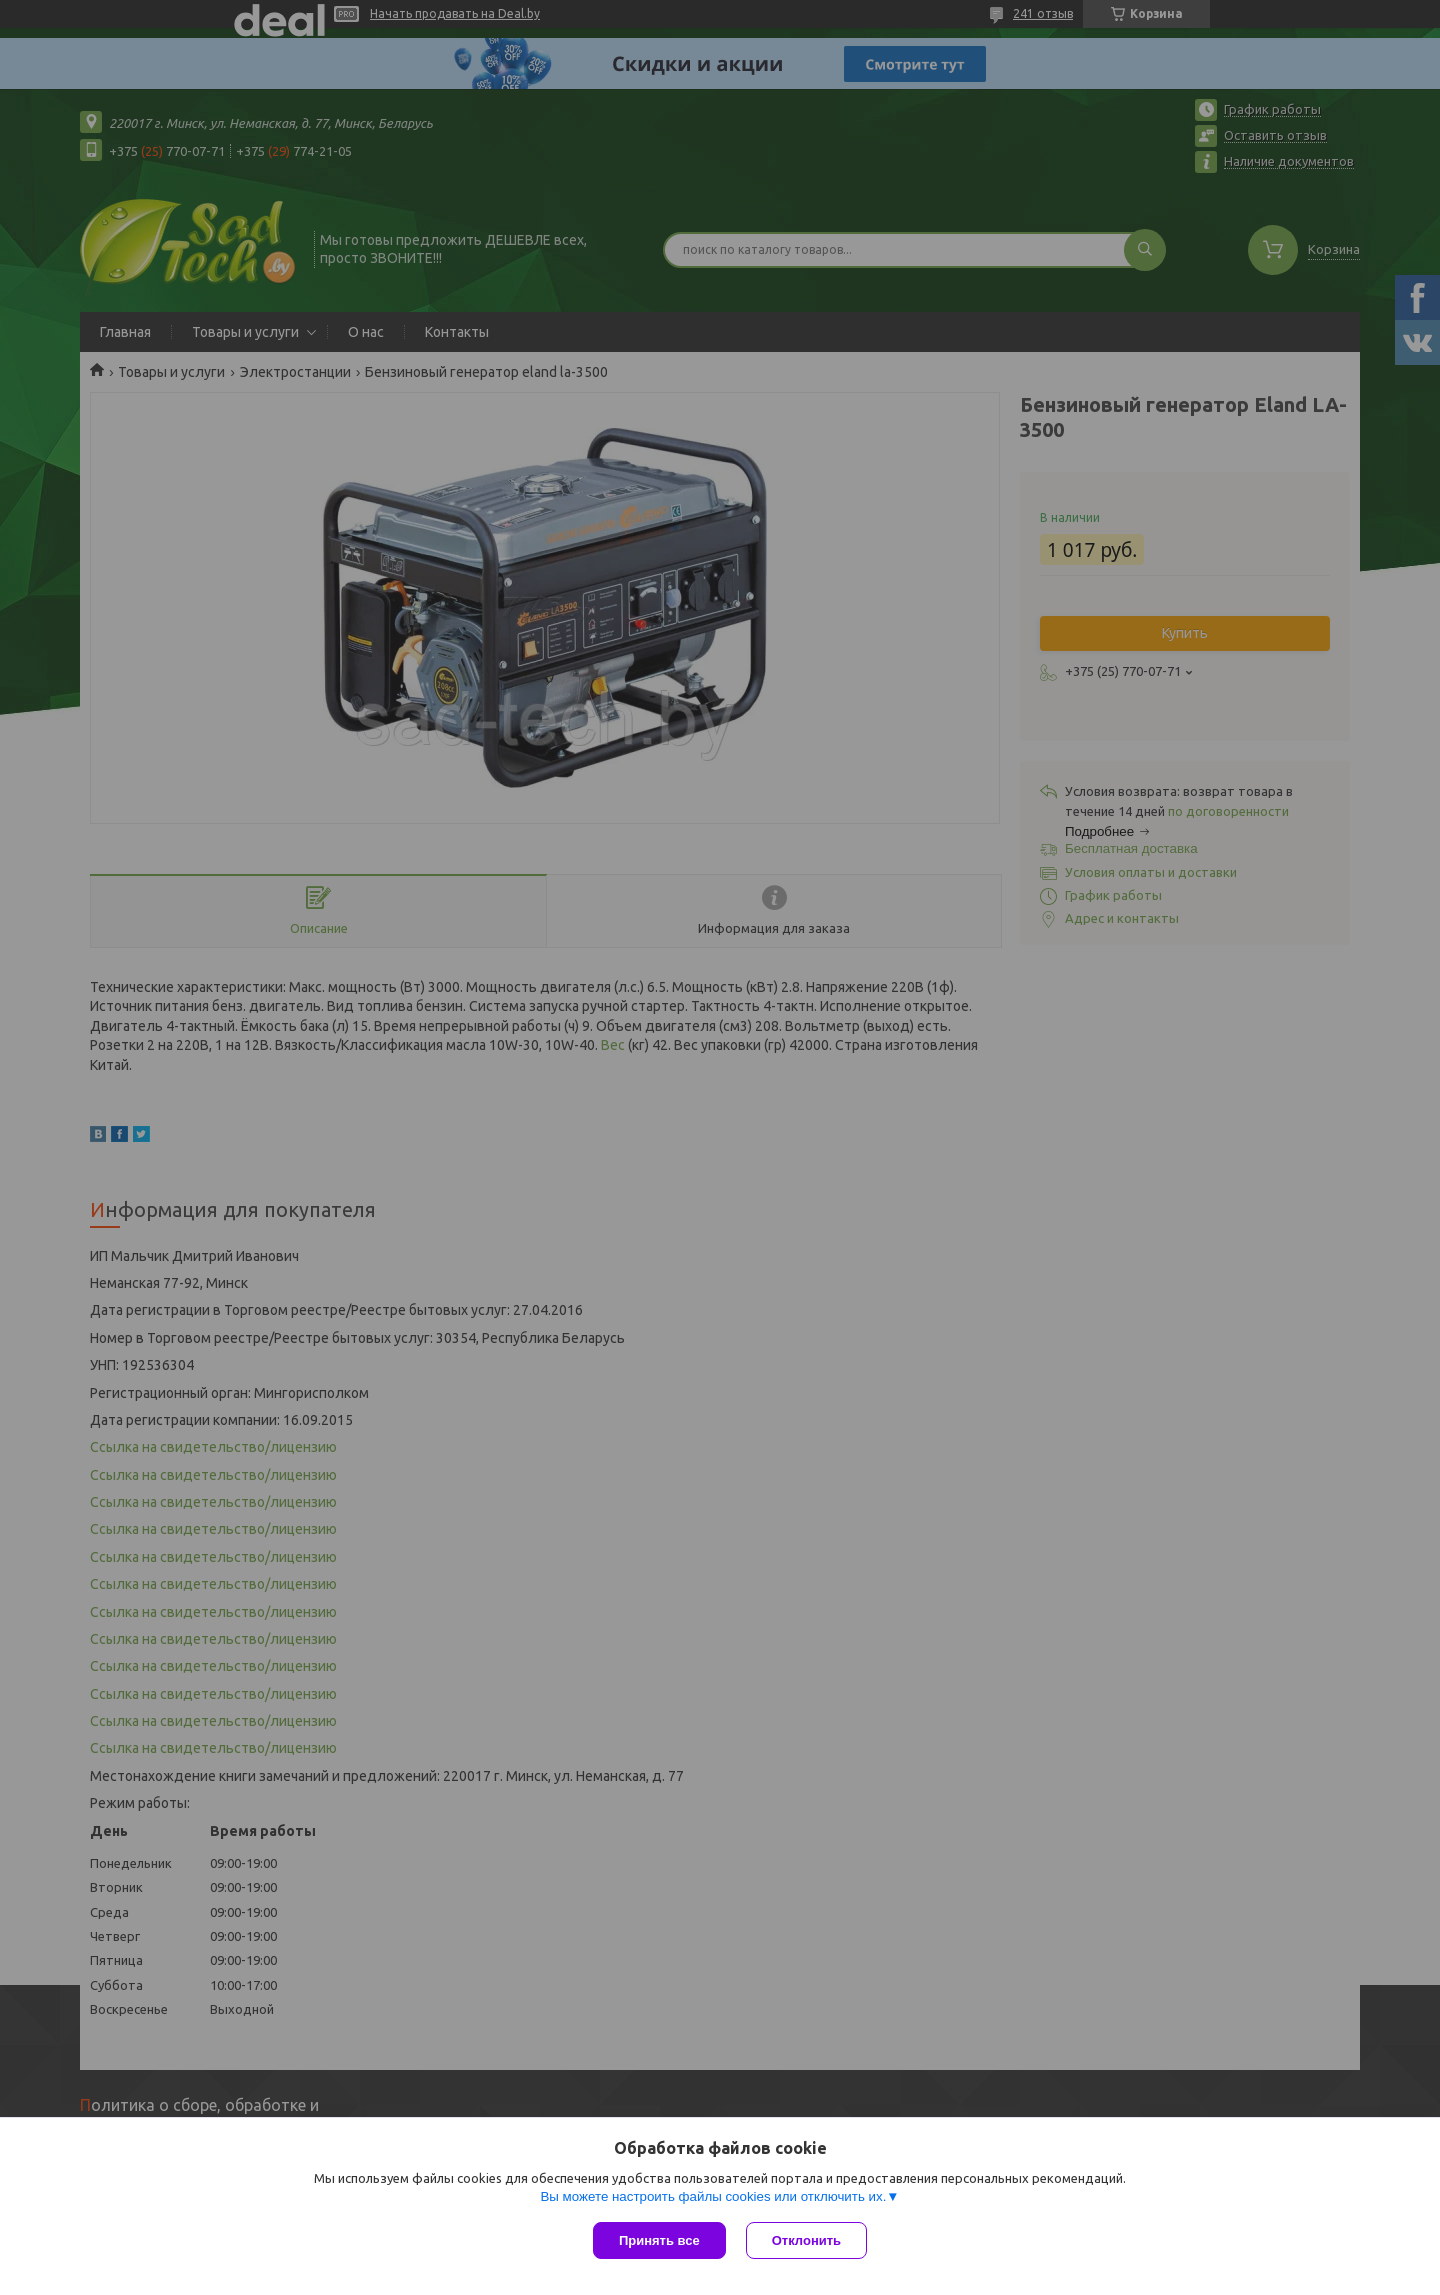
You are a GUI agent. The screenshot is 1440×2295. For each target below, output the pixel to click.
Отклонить (806, 2240)
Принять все (659, 2240)
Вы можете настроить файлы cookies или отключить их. (713, 2196)
